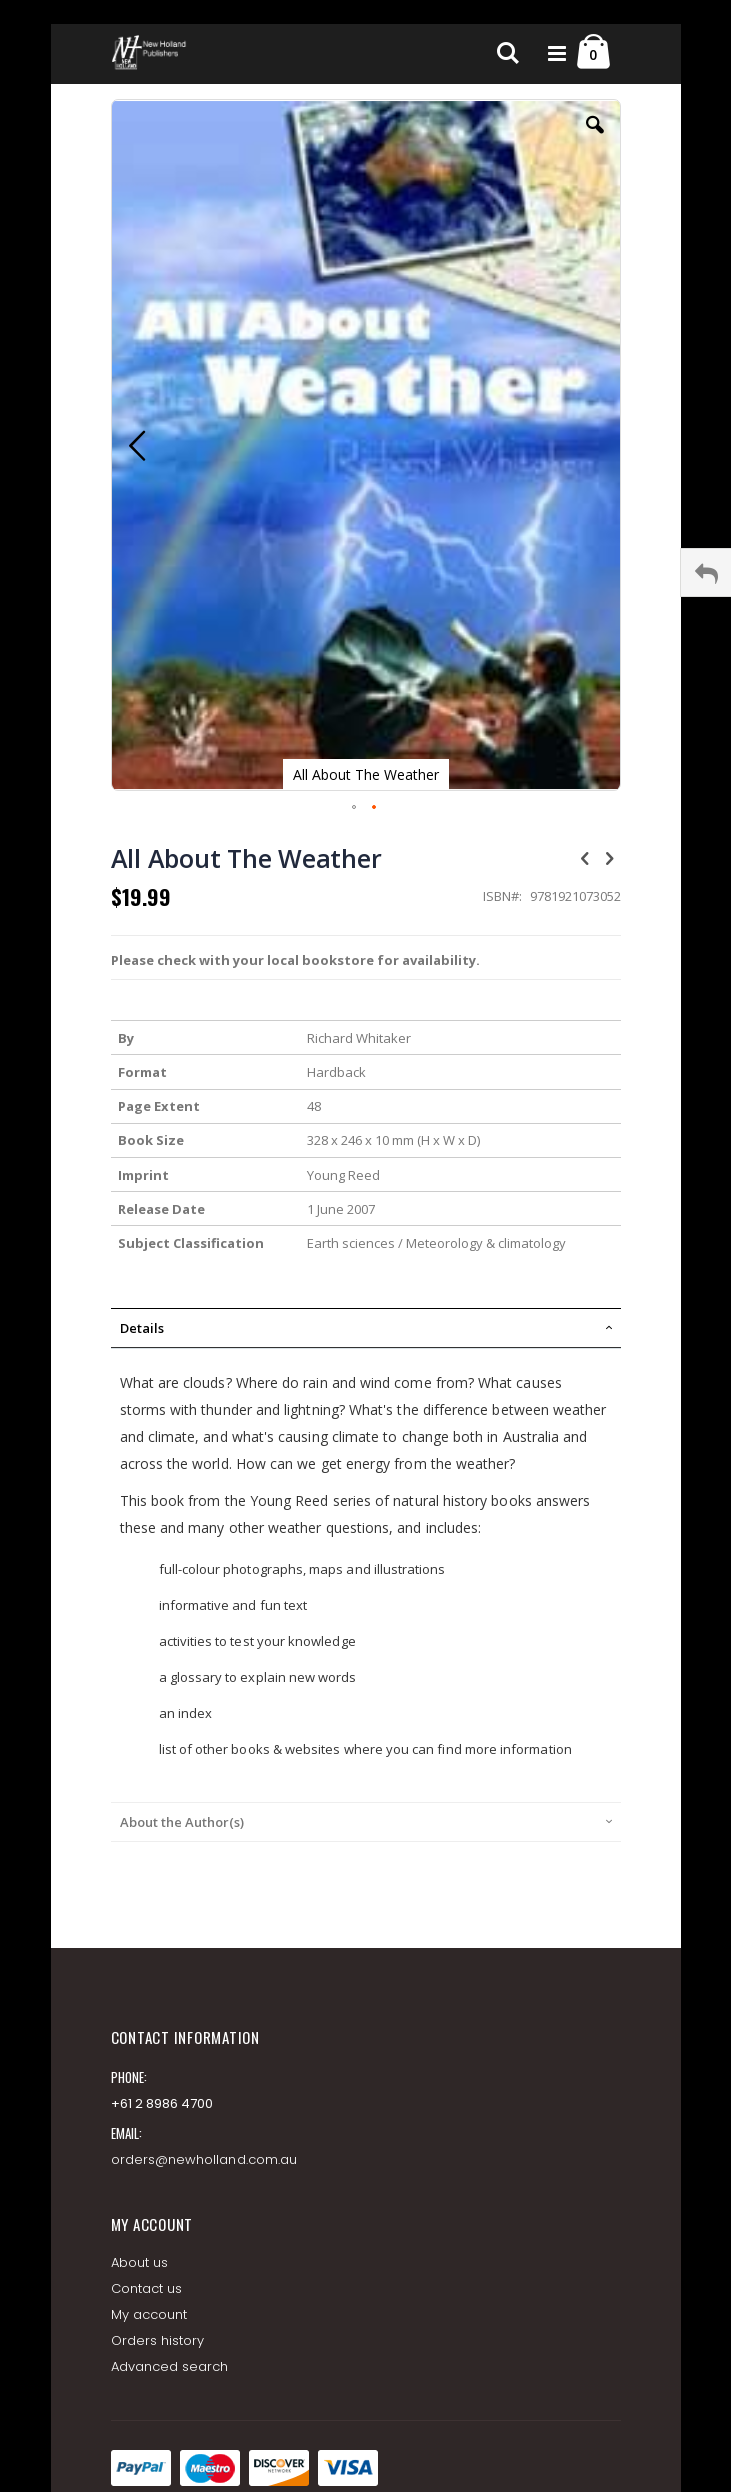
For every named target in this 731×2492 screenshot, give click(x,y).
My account (149, 2314)
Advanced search (170, 2366)
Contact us (147, 2288)
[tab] (366, 1328)
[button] (595, 140)
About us (140, 2262)
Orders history (158, 2340)
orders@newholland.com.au (204, 2159)
